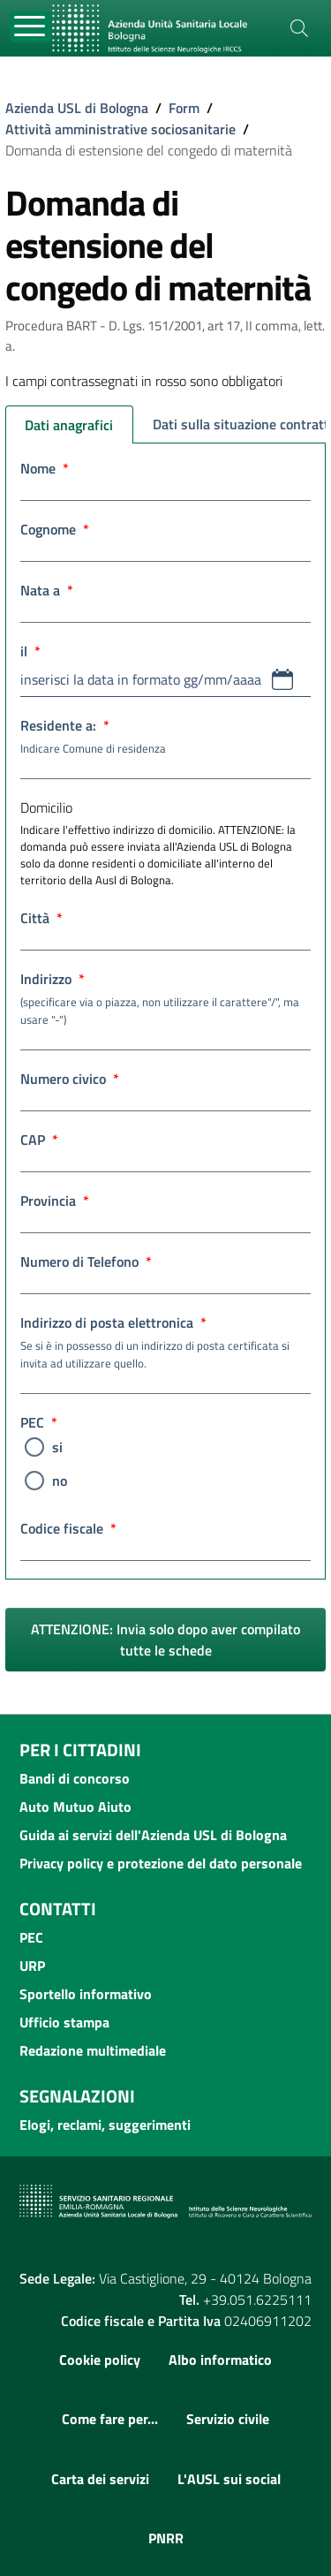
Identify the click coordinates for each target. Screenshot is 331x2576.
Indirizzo (165, 998)
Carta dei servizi (100, 2478)
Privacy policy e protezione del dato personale (160, 1863)
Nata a (46, 590)
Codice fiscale (68, 1528)
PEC (38, 1422)
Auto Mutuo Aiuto (75, 1806)
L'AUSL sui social (229, 2478)
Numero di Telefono (86, 1261)
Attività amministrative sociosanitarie (120, 129)
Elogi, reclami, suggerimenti (105, 2124)
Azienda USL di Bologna (76, 107)
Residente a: (165, 736)
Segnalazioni (77, 2096)
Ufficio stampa (64, 2022)
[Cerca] (299, 28)
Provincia (54, 1200)
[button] (282, 679)
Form (184, 107)
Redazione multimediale (92, 2050)
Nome (44, 468)
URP (32, 1965)
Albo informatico (220, 2359)
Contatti (57, 1908)
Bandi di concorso (74, 1778)
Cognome (54, 529)
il (30, 651)
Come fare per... (110, 2418)
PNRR (166, 2538)
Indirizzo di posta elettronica (165, 1342)
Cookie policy (99, 2359)
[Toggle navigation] (30, 26)
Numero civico (69, 1078)
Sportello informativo (85, 1993)
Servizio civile (227, 2418)
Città (41, 917)
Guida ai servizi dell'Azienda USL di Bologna (153, 1834)
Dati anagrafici (69, 425)
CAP (39, 1139)
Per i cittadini (80, 1749)
